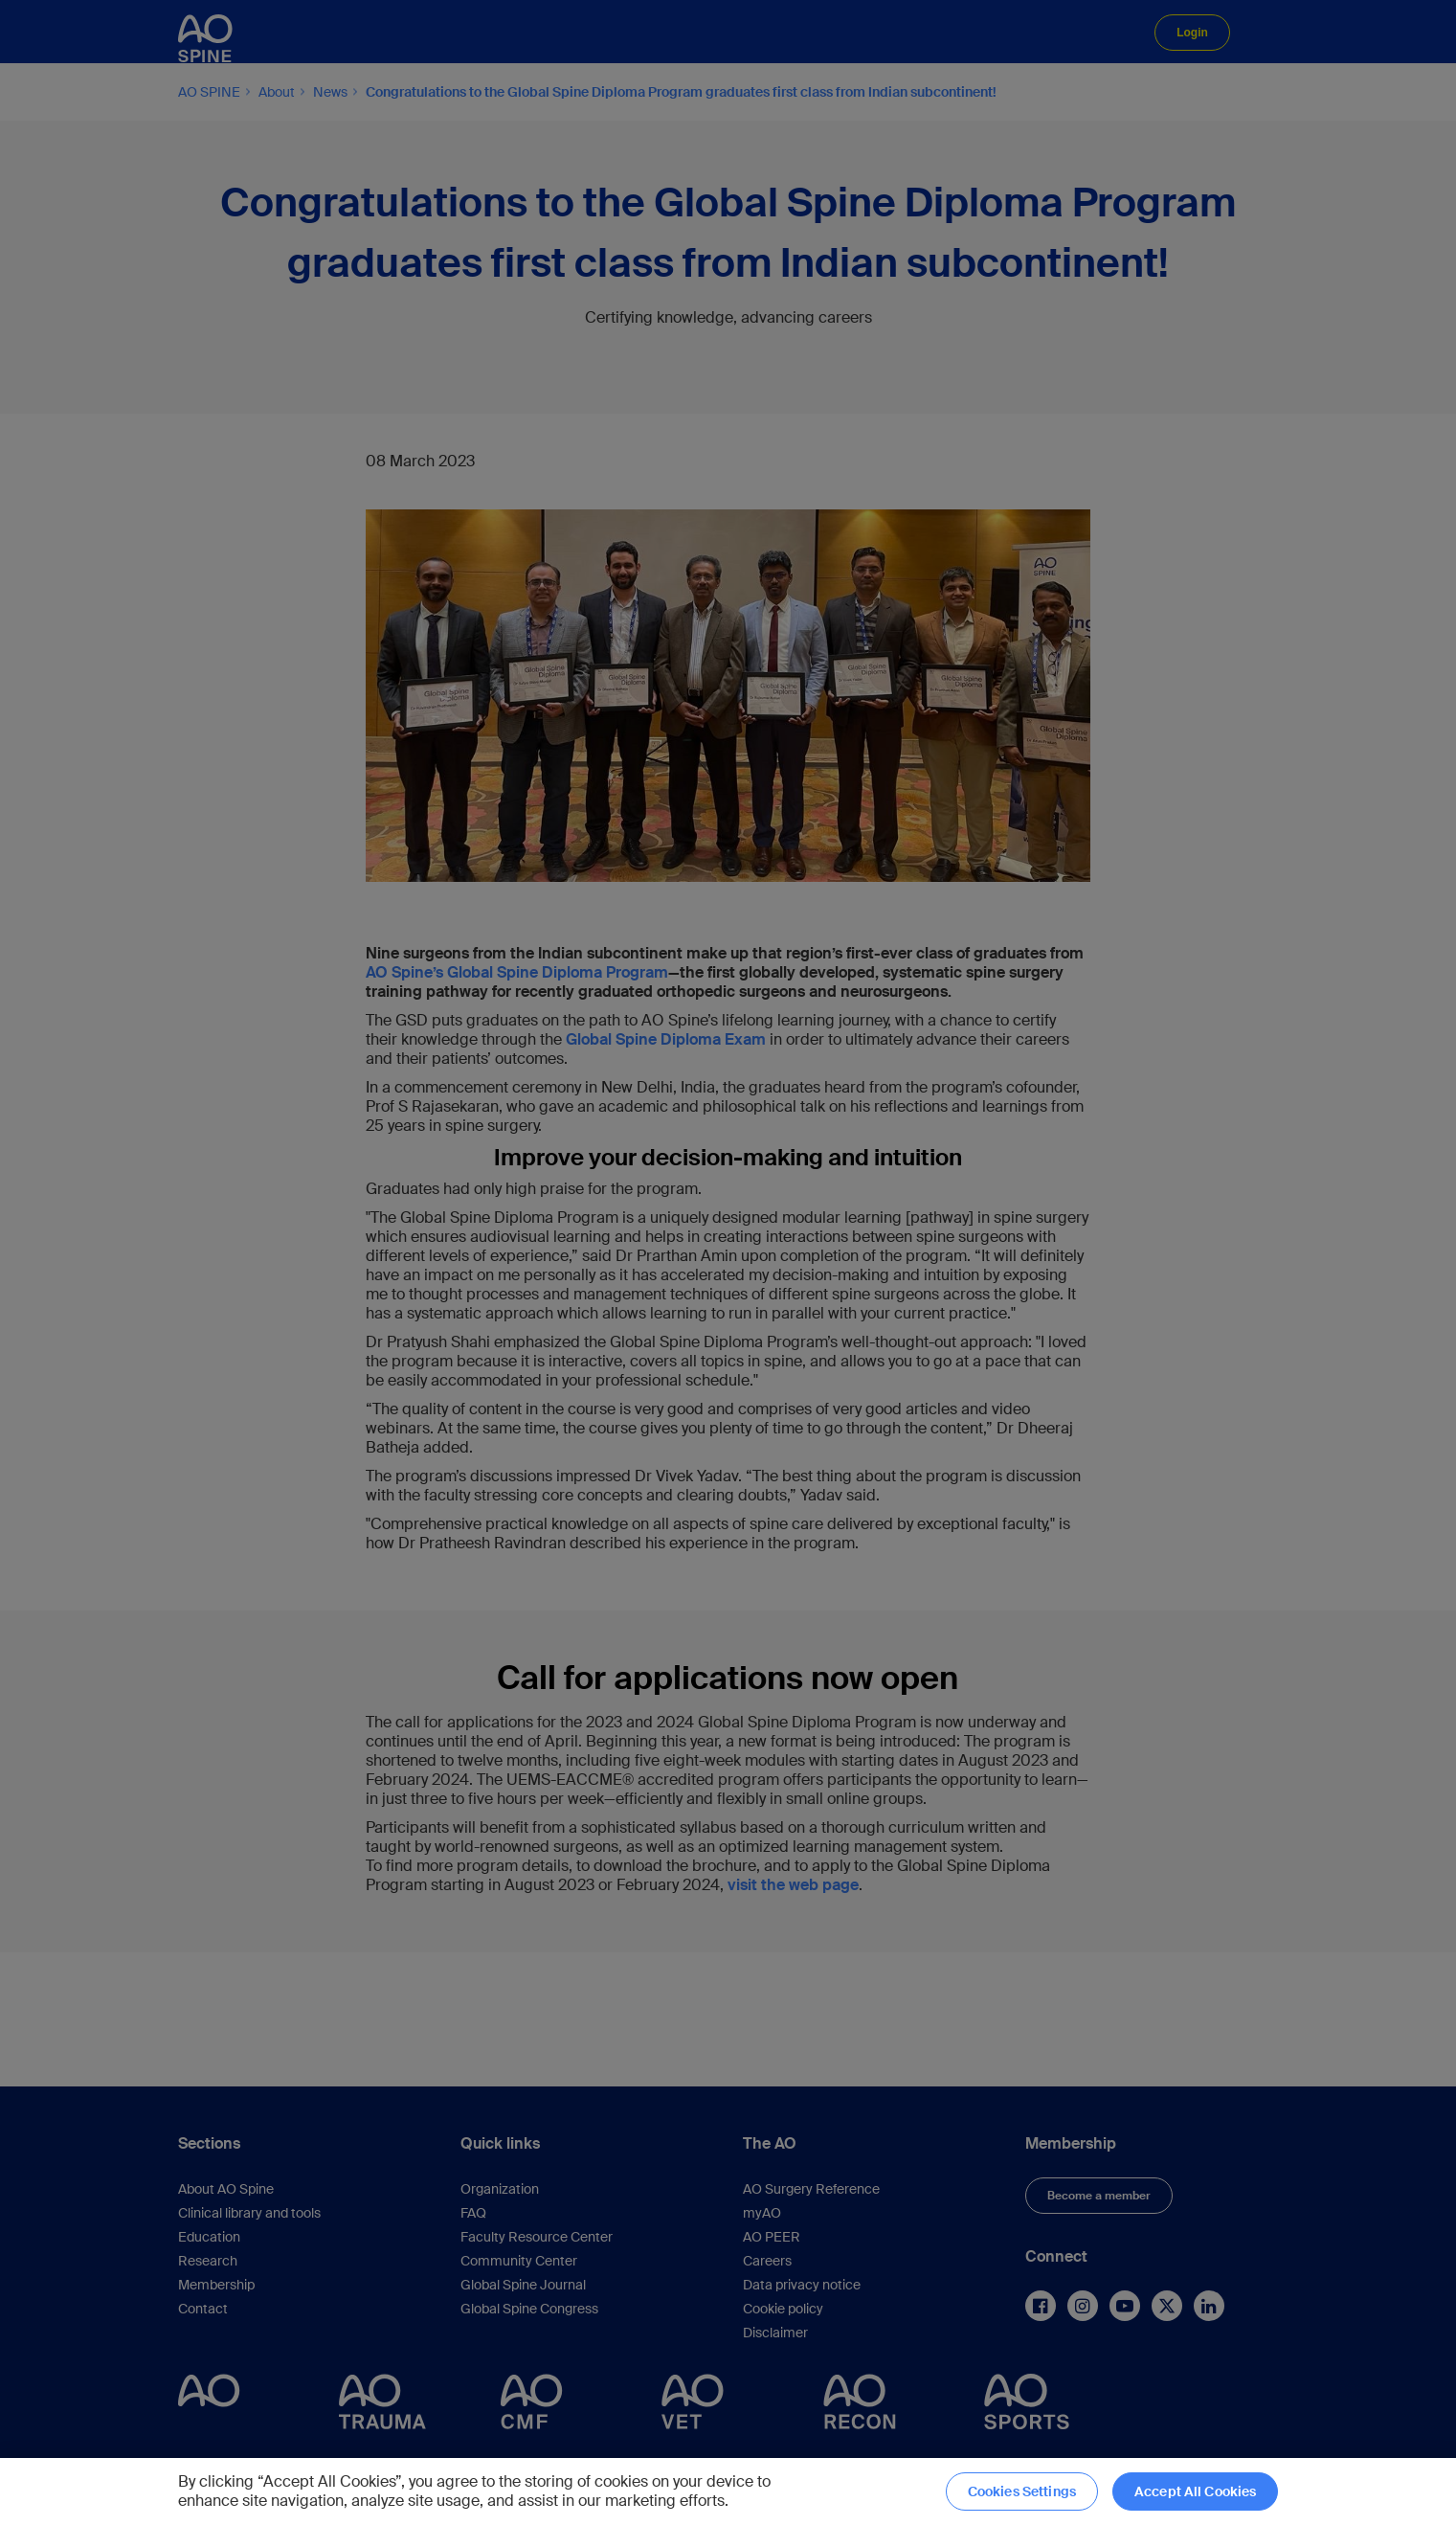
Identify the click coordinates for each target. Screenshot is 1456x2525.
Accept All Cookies (1195, 2491)
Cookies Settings (1022, 2491)
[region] (728, 2491)
